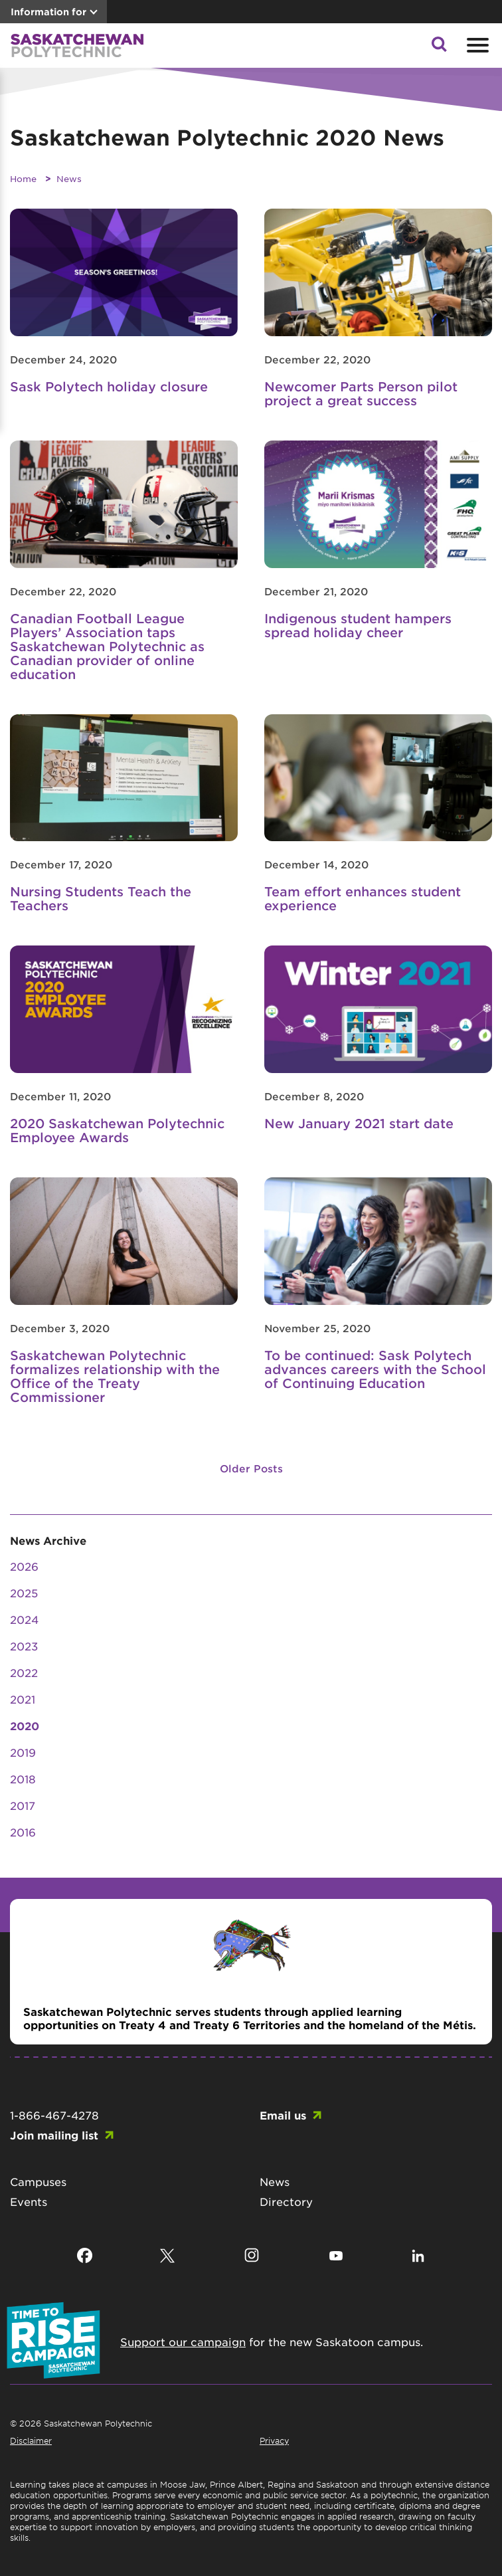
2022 (24, 1672)
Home (23, 178)
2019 (23, 1752)
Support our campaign (183, 2341)
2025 (24, 1592)
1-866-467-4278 (54, 2115)
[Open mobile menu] (476, 45)
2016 (23, 1831)
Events (28, 2201)
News (69, 178)
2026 (24, 1566)
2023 (24, 1645)
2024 (24, 1619)
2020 (24, 1725)
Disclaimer (31, 2440)
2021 (22, 1699)
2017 (22, 1805)
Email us (283, 2115)
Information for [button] (48, 11)
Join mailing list (54, 2134)
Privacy (274, 2440)
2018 (23, 1778)
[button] (439, 47)
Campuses (38, 2181)
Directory (286, 2201)
